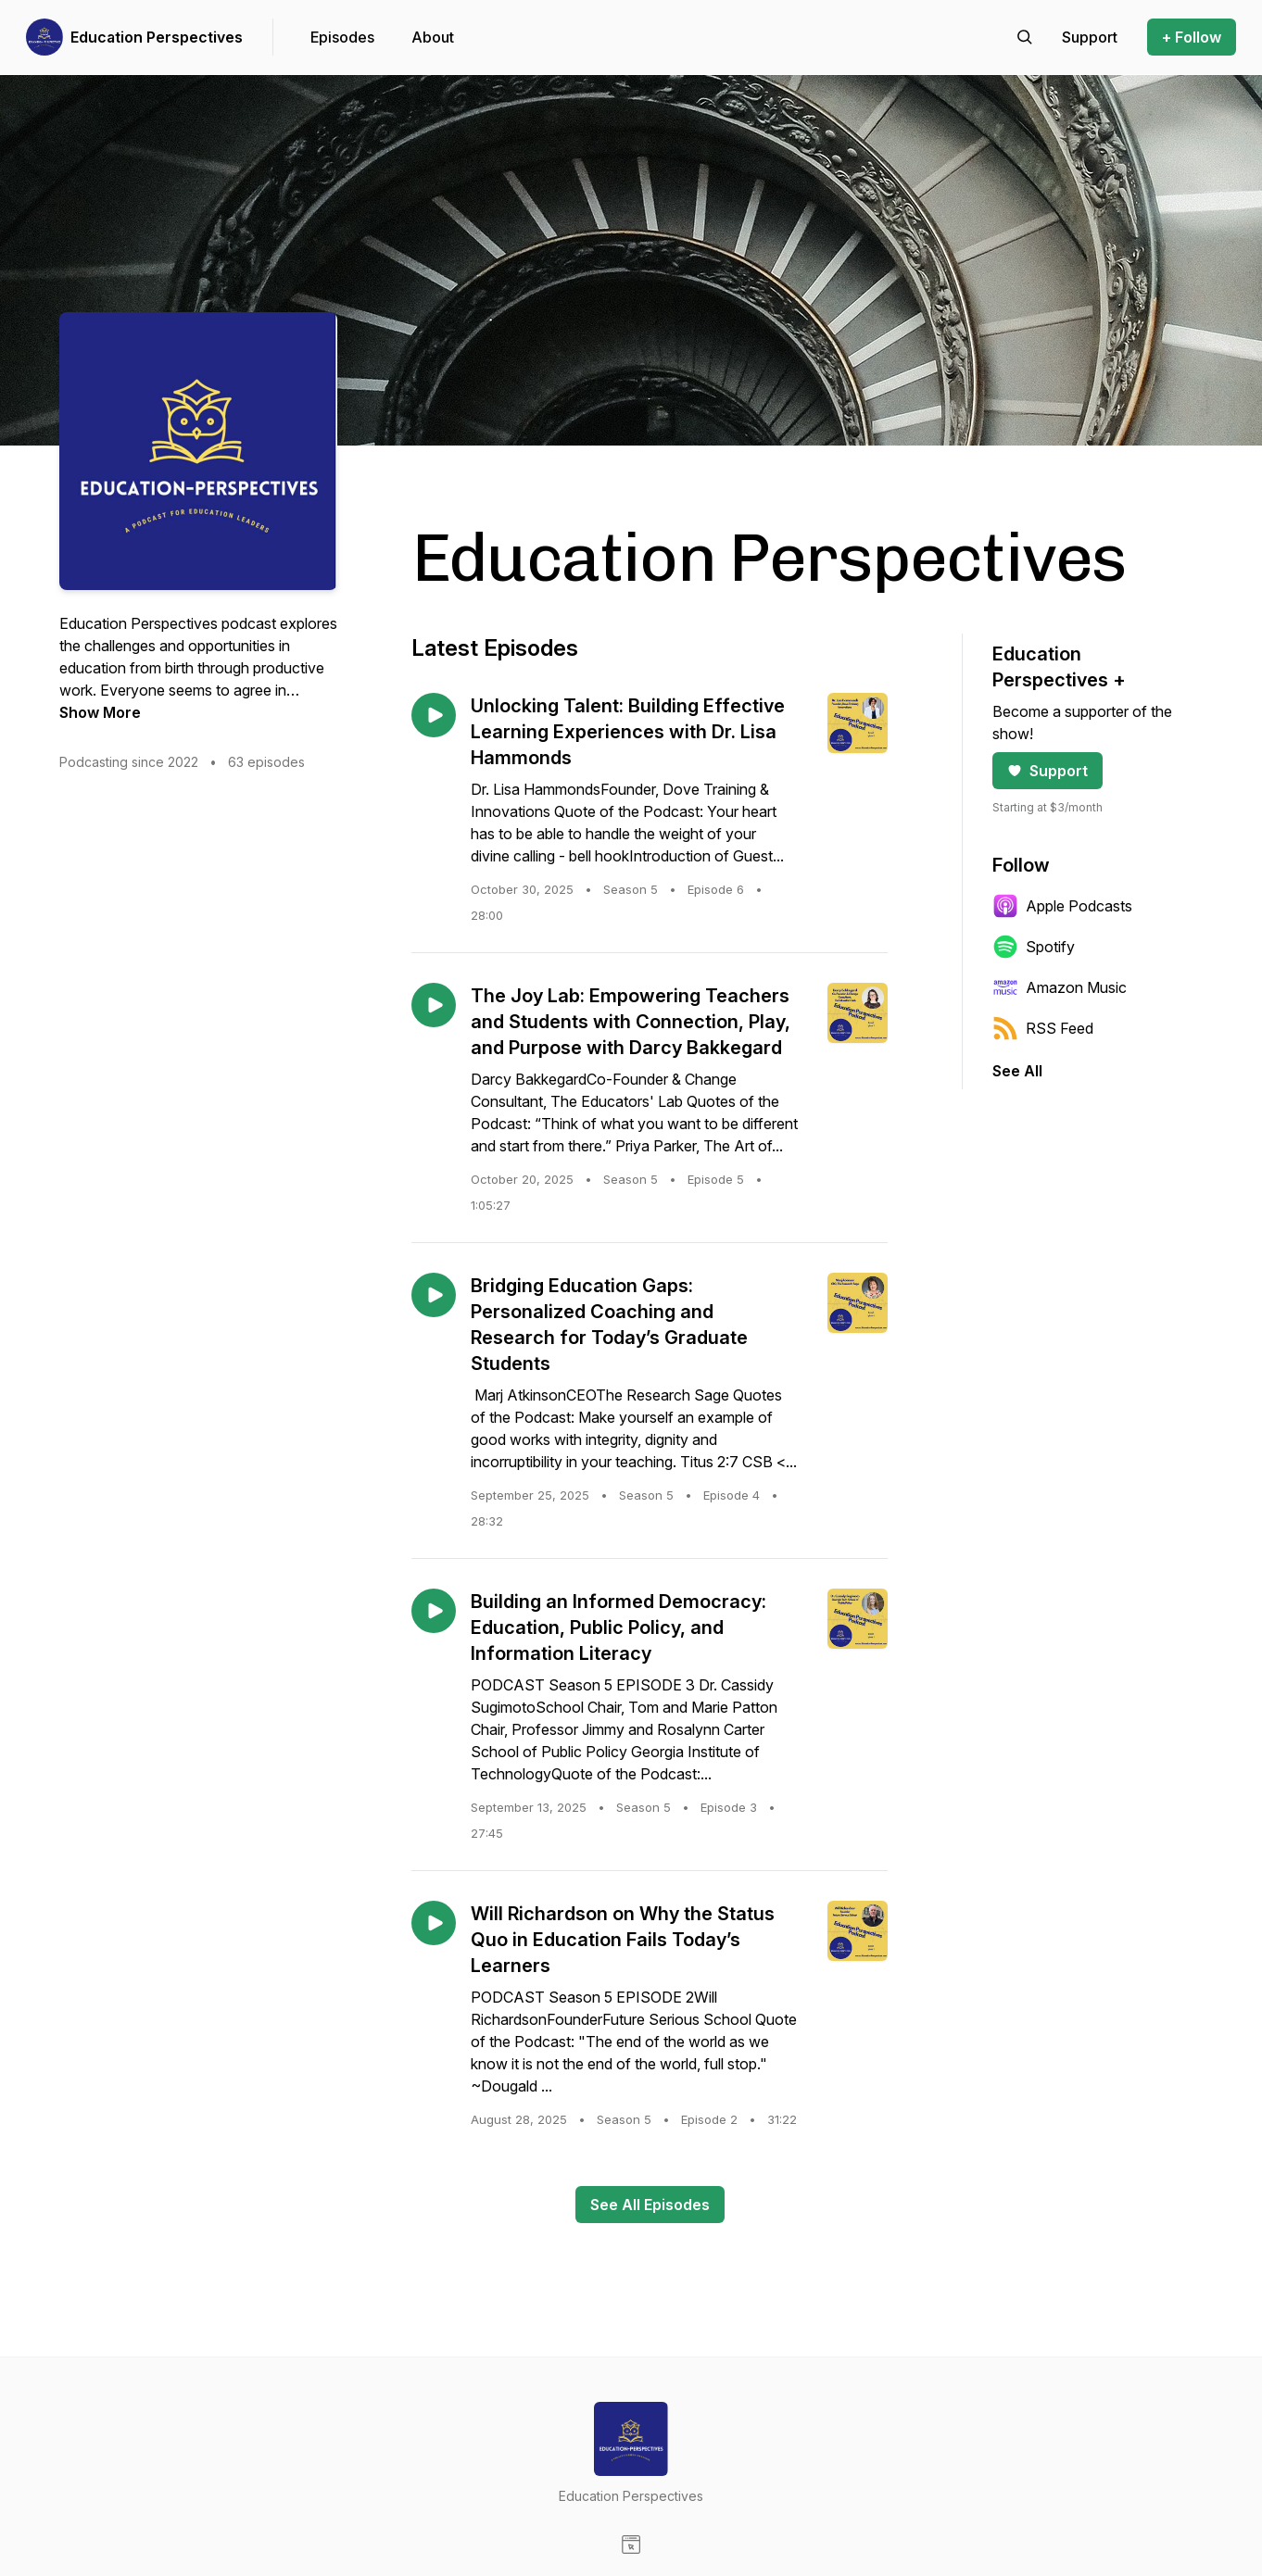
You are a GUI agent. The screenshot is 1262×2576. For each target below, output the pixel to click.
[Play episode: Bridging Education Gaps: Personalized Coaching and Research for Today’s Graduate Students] (433, 1295)
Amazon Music (1059, 987)
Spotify (1033, 947)
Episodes (342, 37)
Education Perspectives (156, 37)
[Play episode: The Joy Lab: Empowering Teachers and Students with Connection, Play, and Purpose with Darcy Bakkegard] (433, 1005)
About (432, 37)
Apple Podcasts (1062, 906)
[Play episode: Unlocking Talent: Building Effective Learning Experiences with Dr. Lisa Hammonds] (433, 715)
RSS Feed (1042, 1028)
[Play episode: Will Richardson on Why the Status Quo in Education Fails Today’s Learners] (433, 1923)
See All (1017, 1071)
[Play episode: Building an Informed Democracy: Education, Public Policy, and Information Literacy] (433, 1611)
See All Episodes (650, 2204)
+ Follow (1191, 37)
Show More (100, 712)
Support (1047, 770)
